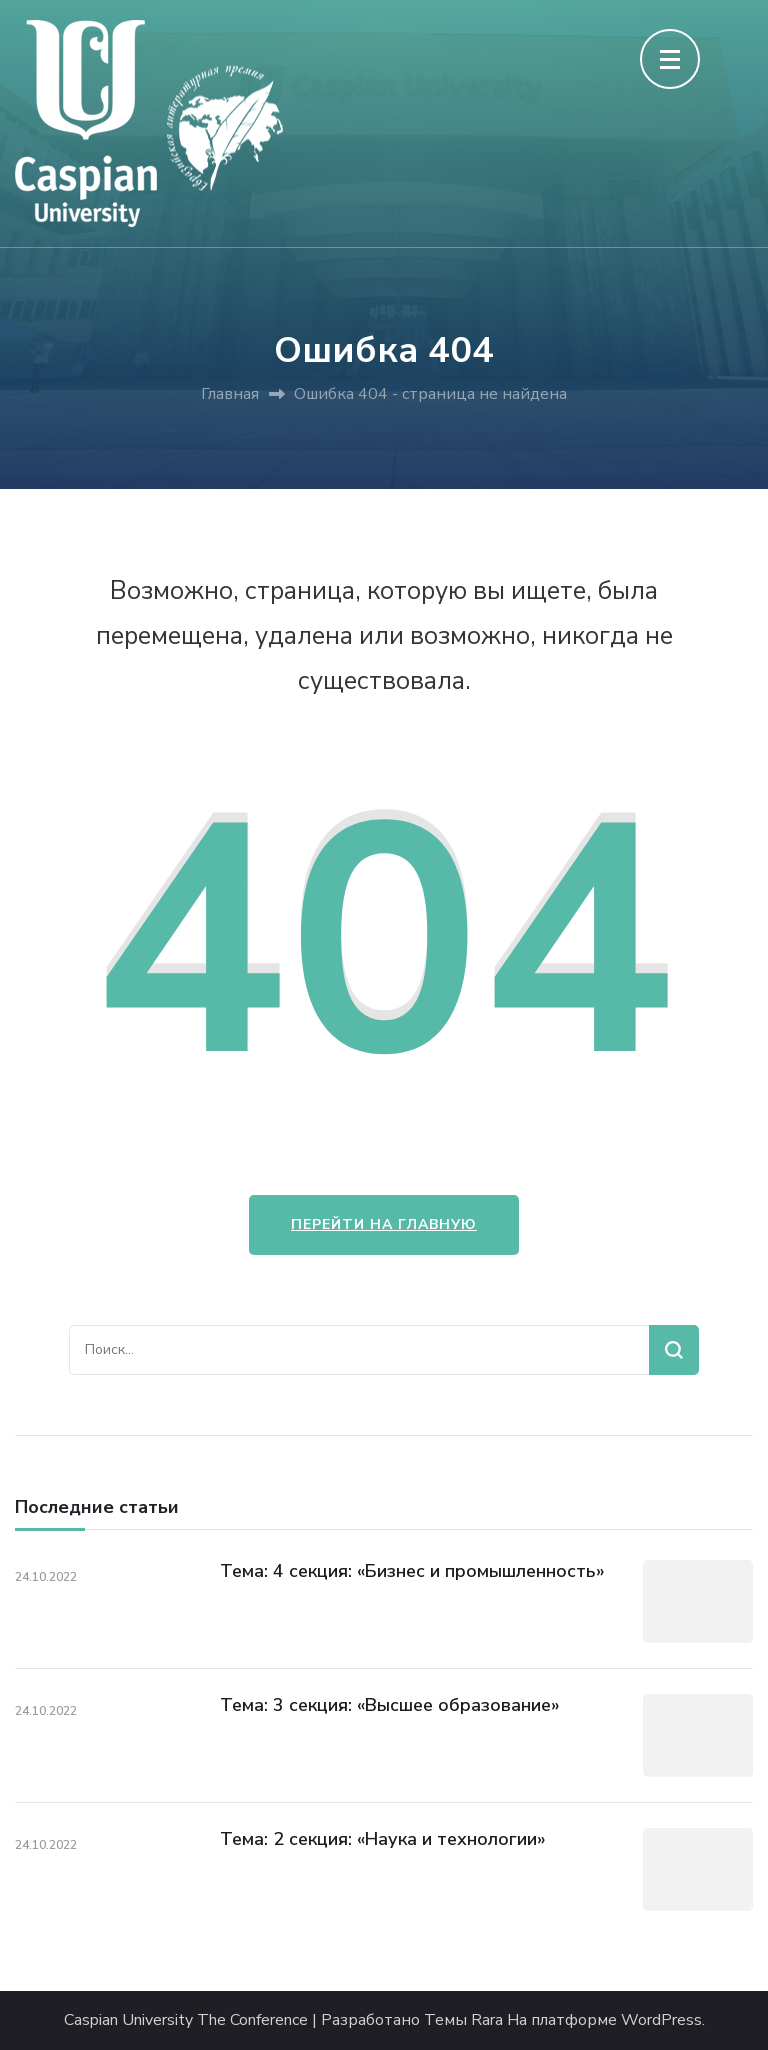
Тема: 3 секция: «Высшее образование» (390, 1705)
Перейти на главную (384, 1224)
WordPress (661, 2020)
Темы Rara (463, 2020)
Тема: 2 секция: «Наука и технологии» (383, 1839)
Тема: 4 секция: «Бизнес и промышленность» (412, 1571)
